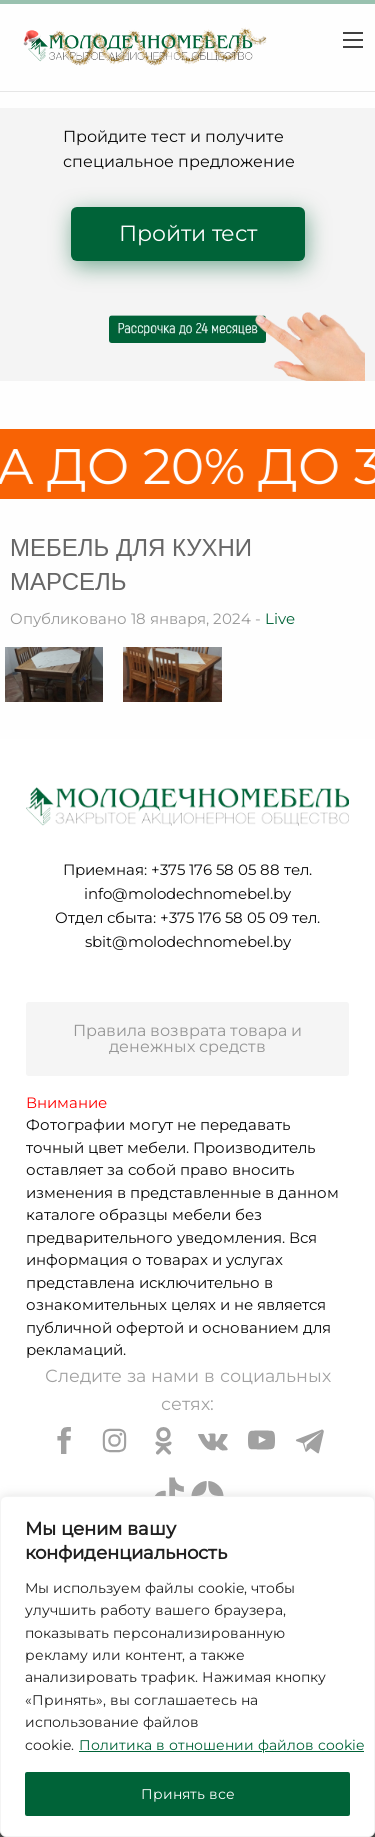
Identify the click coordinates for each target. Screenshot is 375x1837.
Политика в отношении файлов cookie (221, 1745)
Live (280, 618)
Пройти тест (188, 233)
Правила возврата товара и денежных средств (187, 1038)
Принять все (188, 1794)
